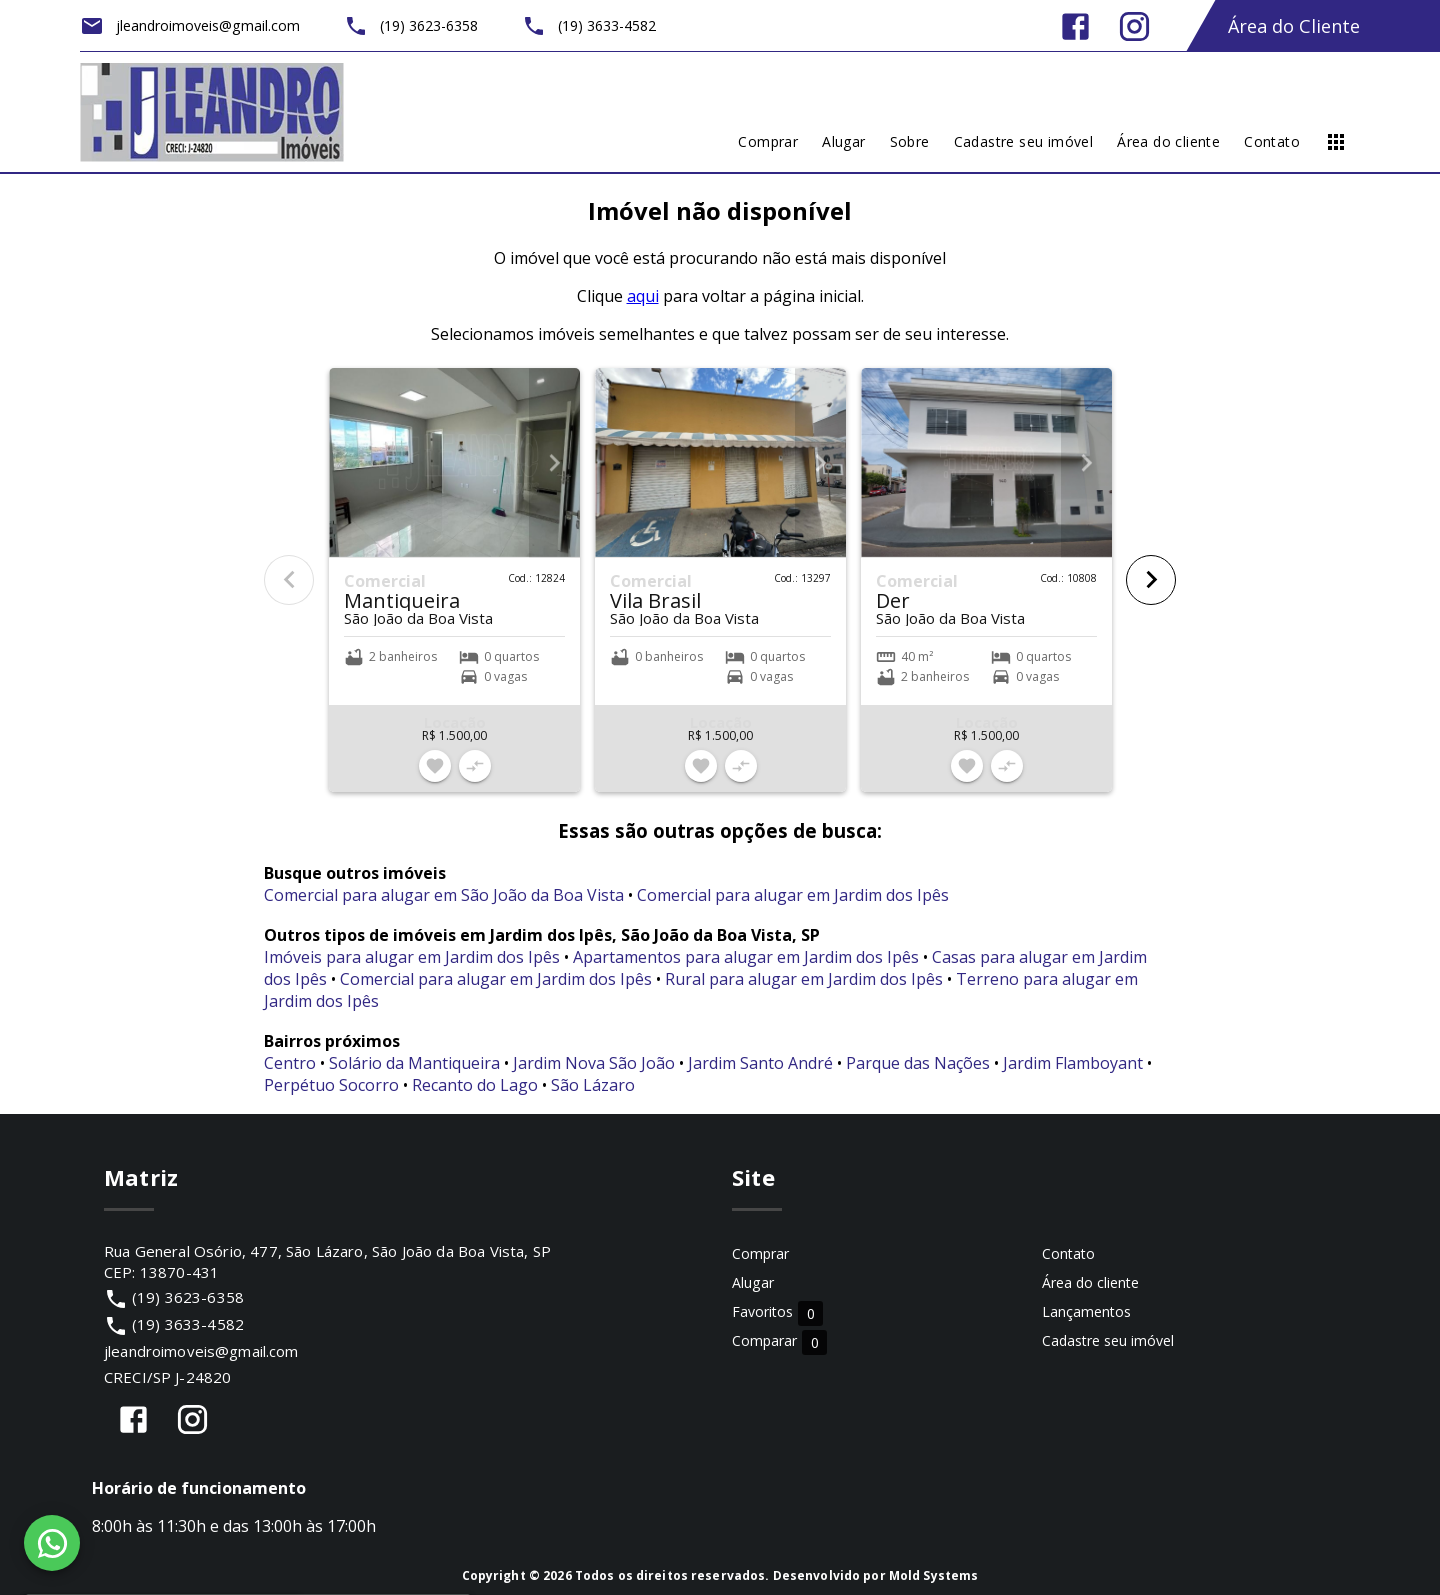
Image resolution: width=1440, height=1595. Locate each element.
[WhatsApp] (52, 1543)
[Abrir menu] (1336, 142)
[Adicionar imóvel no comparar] (475, 766)
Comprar (760, 1253)
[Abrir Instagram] (1134, 26)
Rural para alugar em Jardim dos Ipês (804, 979)
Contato (1068, 1253)
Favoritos (777, 1312)
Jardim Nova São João (594, 1063)
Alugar (753, 1282)
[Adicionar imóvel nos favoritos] (435, 766)
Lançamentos (1086, 1311)
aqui (643, 296)
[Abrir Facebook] (1075, 26)
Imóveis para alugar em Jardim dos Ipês (412, 957)
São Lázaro (593, 1085)
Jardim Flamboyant (1073, 1063)
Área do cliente (1090, 1282)
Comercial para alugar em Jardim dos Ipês (793, 895)
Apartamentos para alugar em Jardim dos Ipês (746, 957)
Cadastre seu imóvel (1108, 1340)
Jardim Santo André (760, 1063)
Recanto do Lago (475, 1085)
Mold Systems (934, 1575)
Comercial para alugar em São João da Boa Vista (444, 895)
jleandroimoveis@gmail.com (201, 1351)
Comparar (779, 1341)
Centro (290, 1063)
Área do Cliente (1294, 26)
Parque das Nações (918, 1063)
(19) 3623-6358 (188, 1297)
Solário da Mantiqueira (414, 1063)
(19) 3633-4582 (188, 1324)
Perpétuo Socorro (331, 1085)
